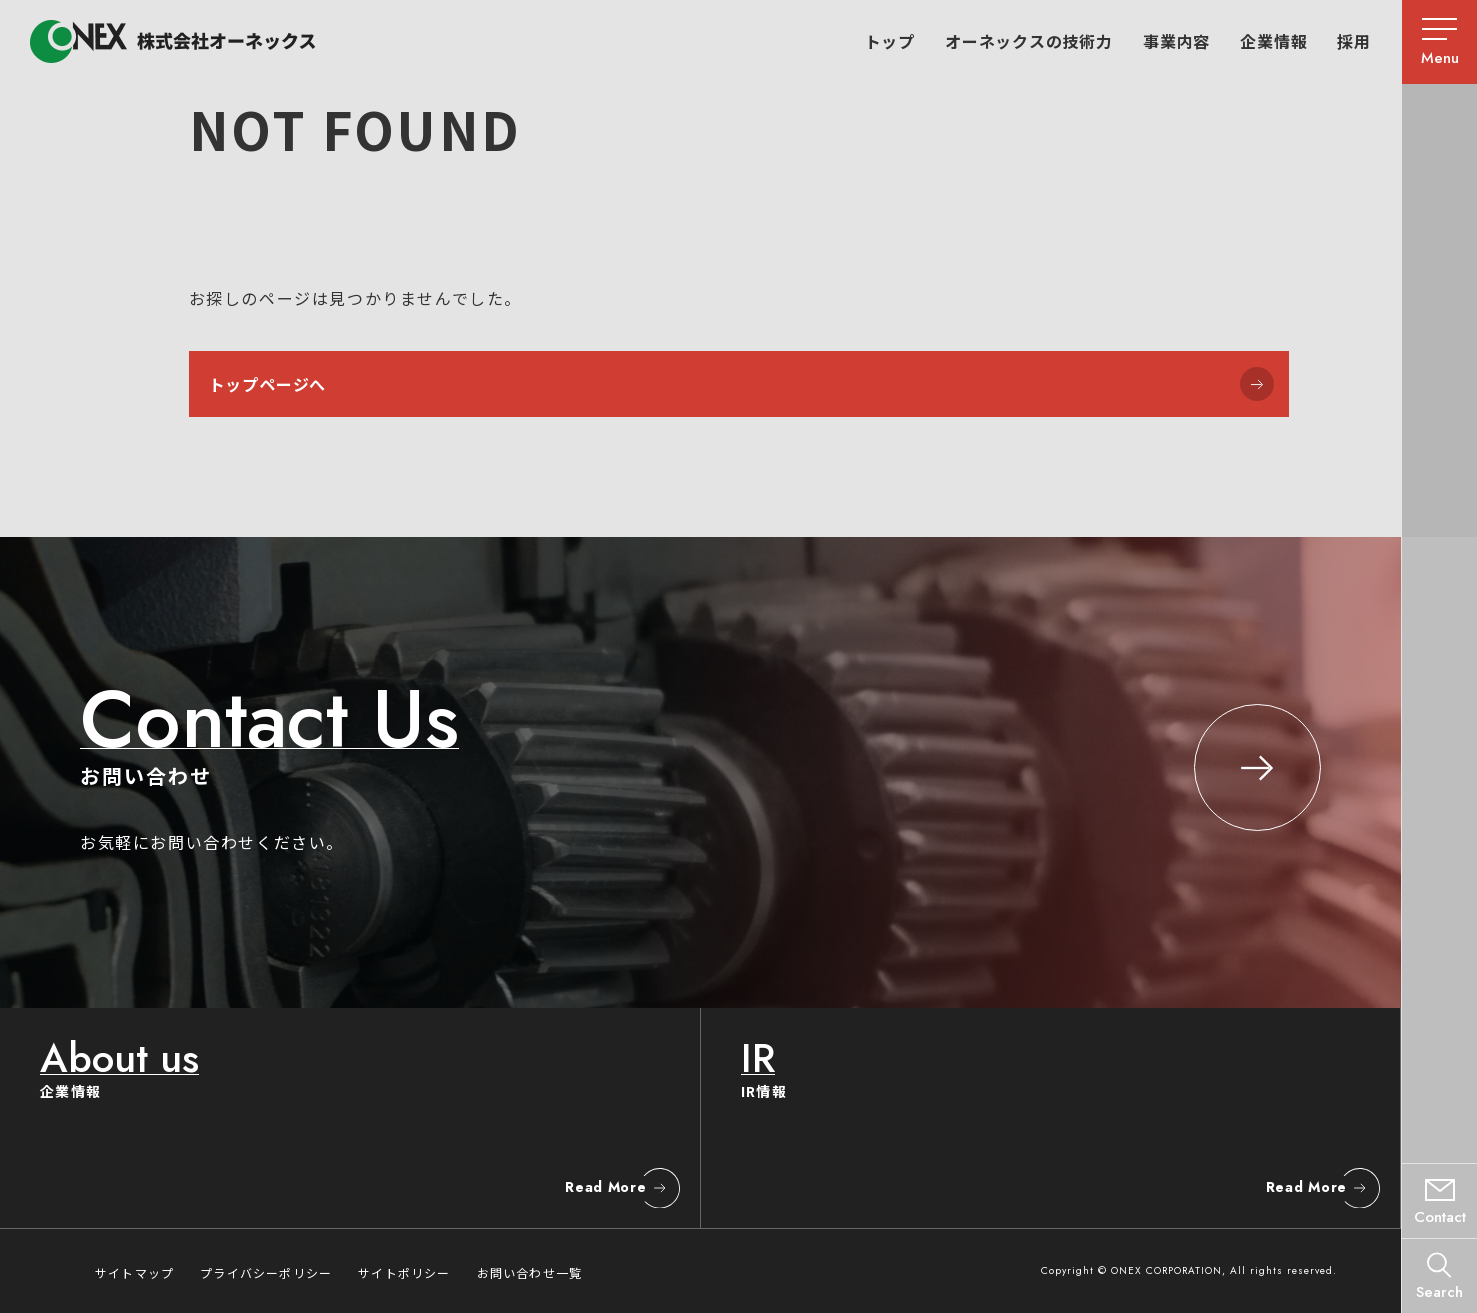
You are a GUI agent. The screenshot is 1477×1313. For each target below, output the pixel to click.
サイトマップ (134, 1272)
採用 (1354, 41)
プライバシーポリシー (266, 1272)
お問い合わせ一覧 (530, 1272)
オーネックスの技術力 (1029, 41)
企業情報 (1273, 41)
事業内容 (1176, 41)
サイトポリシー (404, 1272)
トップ (890, 41)
